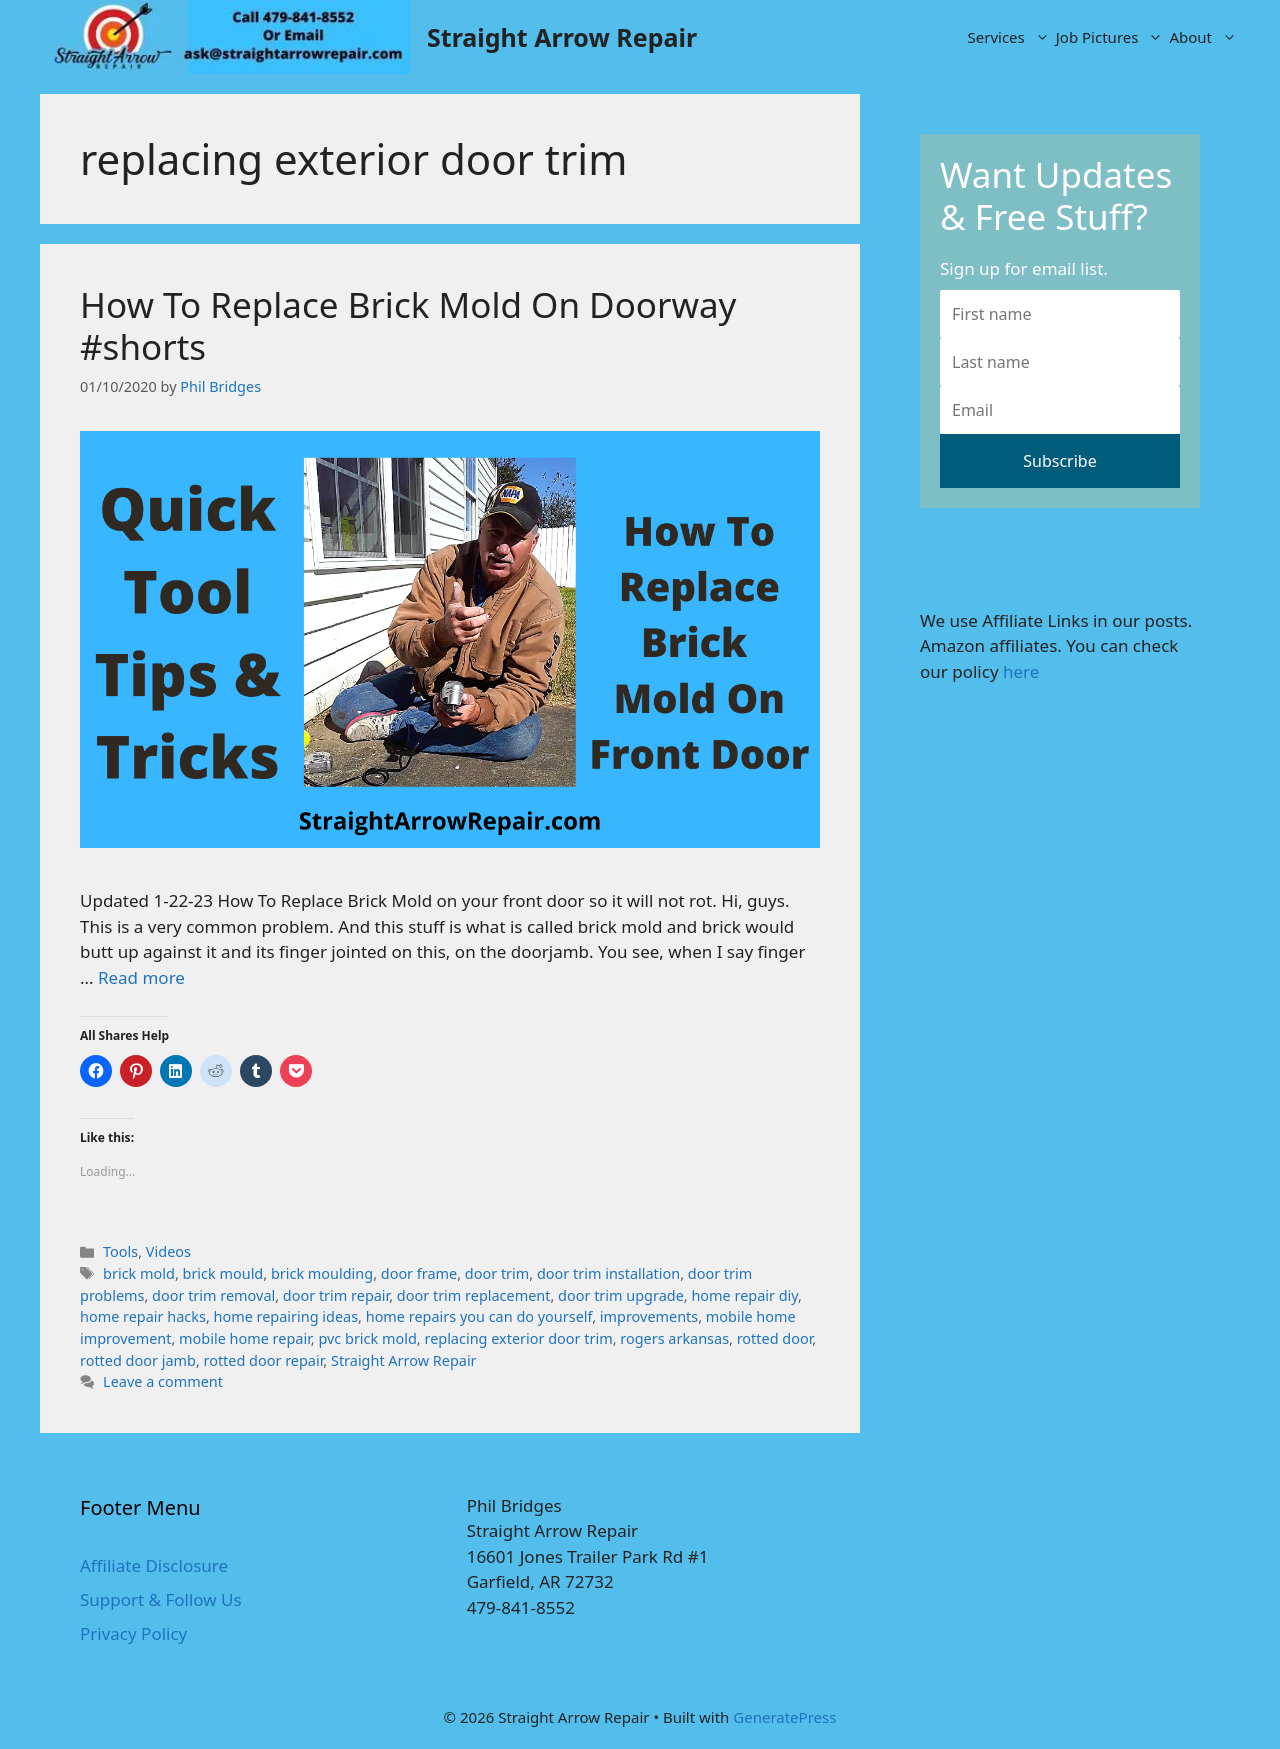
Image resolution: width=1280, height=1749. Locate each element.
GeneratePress (784, 1717)
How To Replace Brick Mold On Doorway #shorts (408, 325)
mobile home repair (245, 1338)
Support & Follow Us (161, 1599)
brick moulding (322, 1273)
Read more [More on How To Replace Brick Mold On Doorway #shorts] (141, 977)
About (1204, 37)
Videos (168, 1251)
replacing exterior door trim (518, 1338)
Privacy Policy (133, 1633)
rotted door (775, 1338)
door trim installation (608, 1273)
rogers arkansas (674, 1338)
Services (1010, 37)
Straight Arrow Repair (562, 37)
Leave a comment (163, 1381)
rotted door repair (264, 1360)
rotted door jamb (138, 1360)
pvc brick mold (367, 1338)
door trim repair (336, 1295)
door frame (419, 1273)
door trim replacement (474, 1295)
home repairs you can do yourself (479, 1316)
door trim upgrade (621, 1295)
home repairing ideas (286, 1316)
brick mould (223, 1273)
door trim (497, 1273)
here (1021, 671)
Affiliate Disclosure (154, 1565)
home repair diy (744, 1295)
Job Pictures (1111, 37)
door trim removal (213, 1295)
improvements (649, 1316)
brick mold (139, 1273)
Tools (120, 1251)
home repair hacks (143, 1316)
